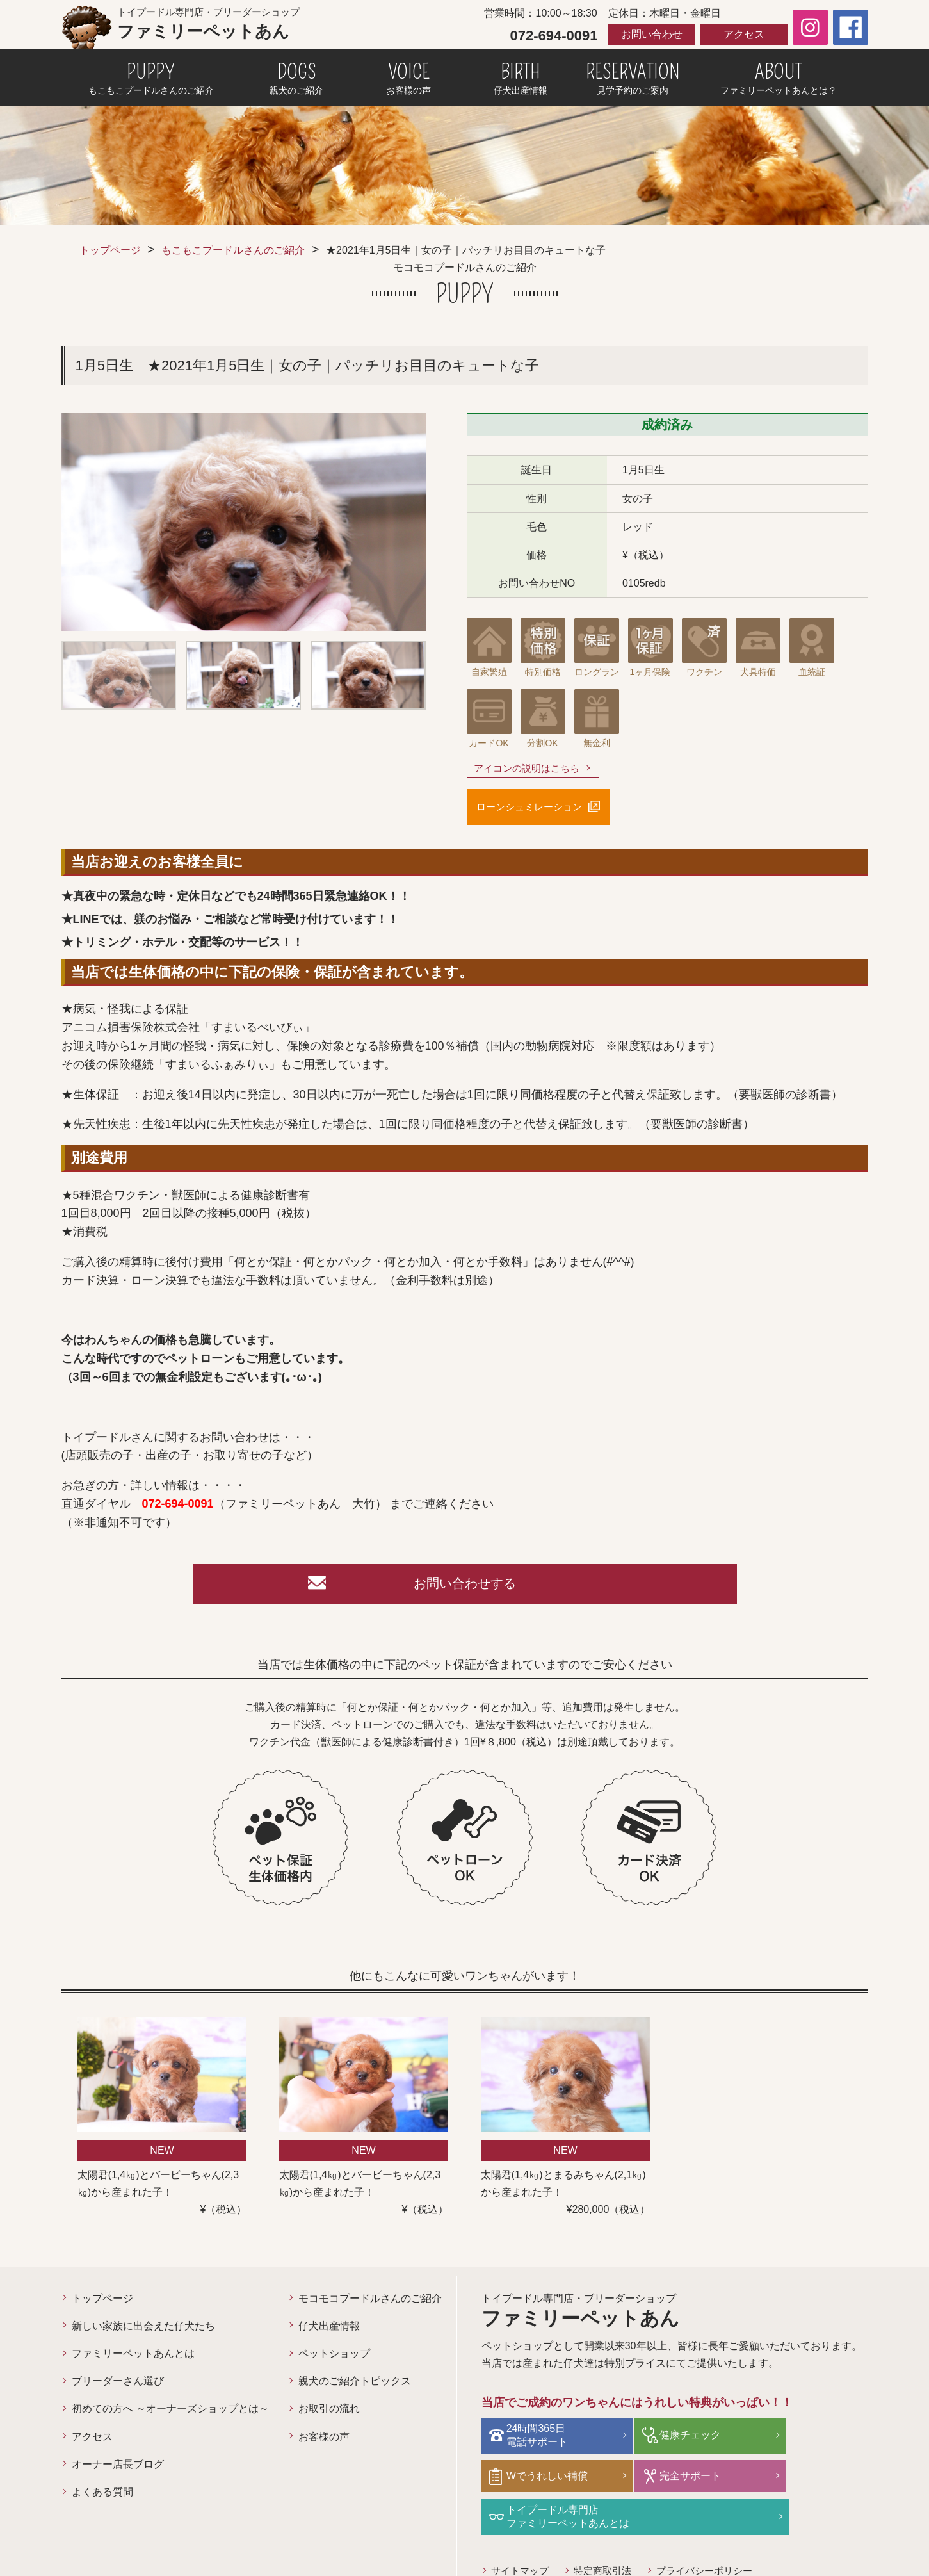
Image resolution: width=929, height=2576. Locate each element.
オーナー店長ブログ (118, 2470)
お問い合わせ (652, 34)
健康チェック (669, 2439)
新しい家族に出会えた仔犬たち (143, 2332)
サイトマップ (522, 2532)
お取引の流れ (329, 2414)
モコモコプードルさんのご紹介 (370, 2304)
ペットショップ (334, 2359)
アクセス (743, 34)
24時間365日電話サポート (541, 2440)
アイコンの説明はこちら (530, 768)
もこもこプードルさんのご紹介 (233, 250)
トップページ (110, 250)
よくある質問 (102, 2498)
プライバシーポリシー (717, 2532)
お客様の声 (324, 2442)
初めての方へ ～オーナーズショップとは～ (170, 2414)
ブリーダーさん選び (118, 2387)
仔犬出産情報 (329, 2332)
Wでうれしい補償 (808, 2439)
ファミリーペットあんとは (133, 2359)
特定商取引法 (609, 2532)
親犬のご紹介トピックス (354, 2387)
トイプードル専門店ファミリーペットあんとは (700, 2479)
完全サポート (541, 2479)
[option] (243, 522)
